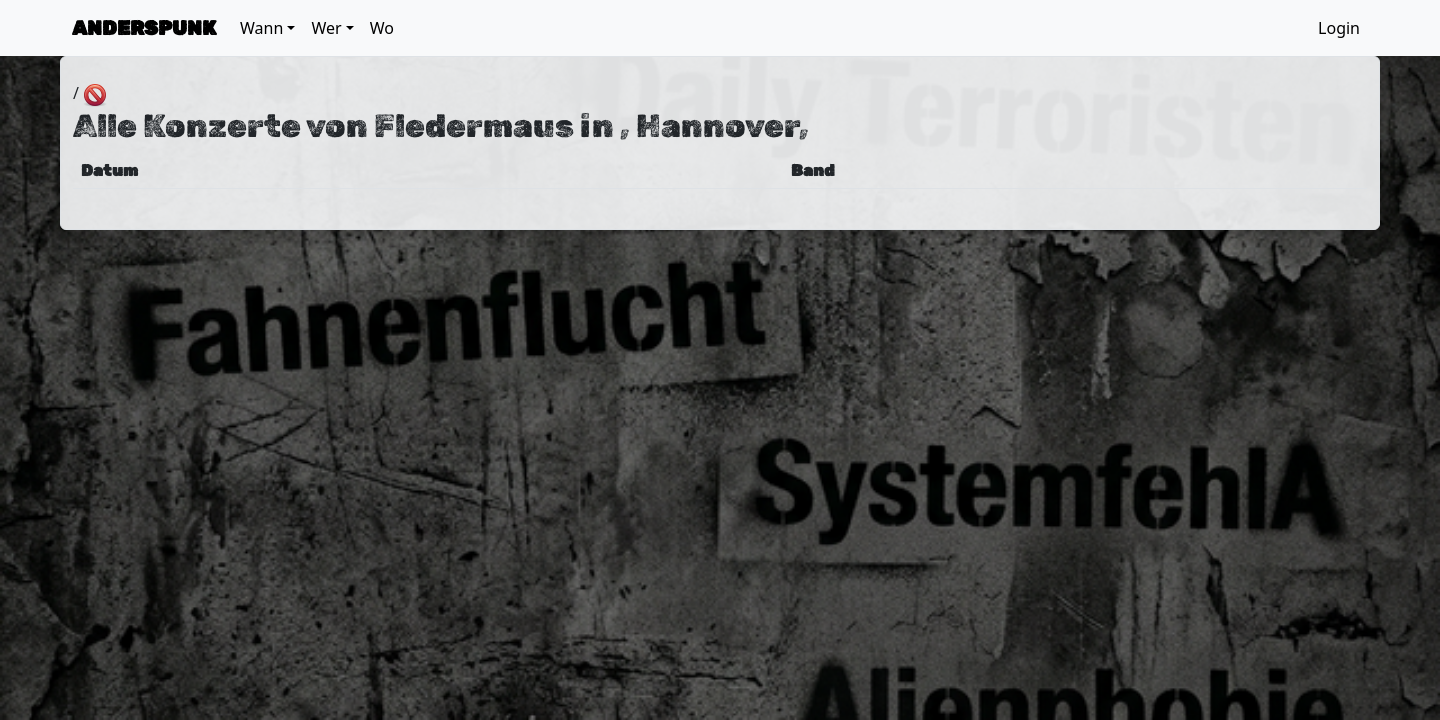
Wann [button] (261, 28)
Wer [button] (326, 28)
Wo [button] (382, 28)
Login (1339, 28)
